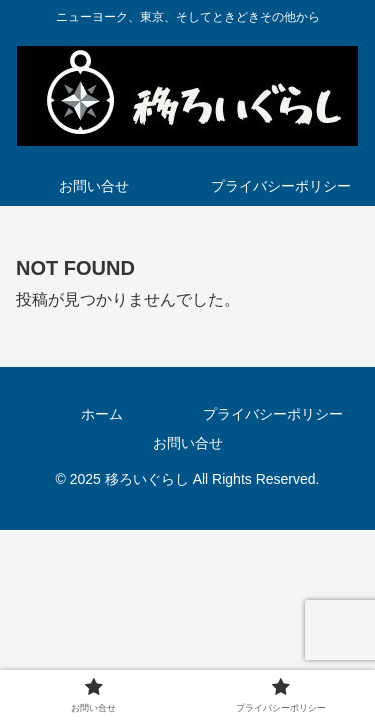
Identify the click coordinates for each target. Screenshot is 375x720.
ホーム (102, 414)
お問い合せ (188, 443)
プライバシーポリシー (273, 414)
